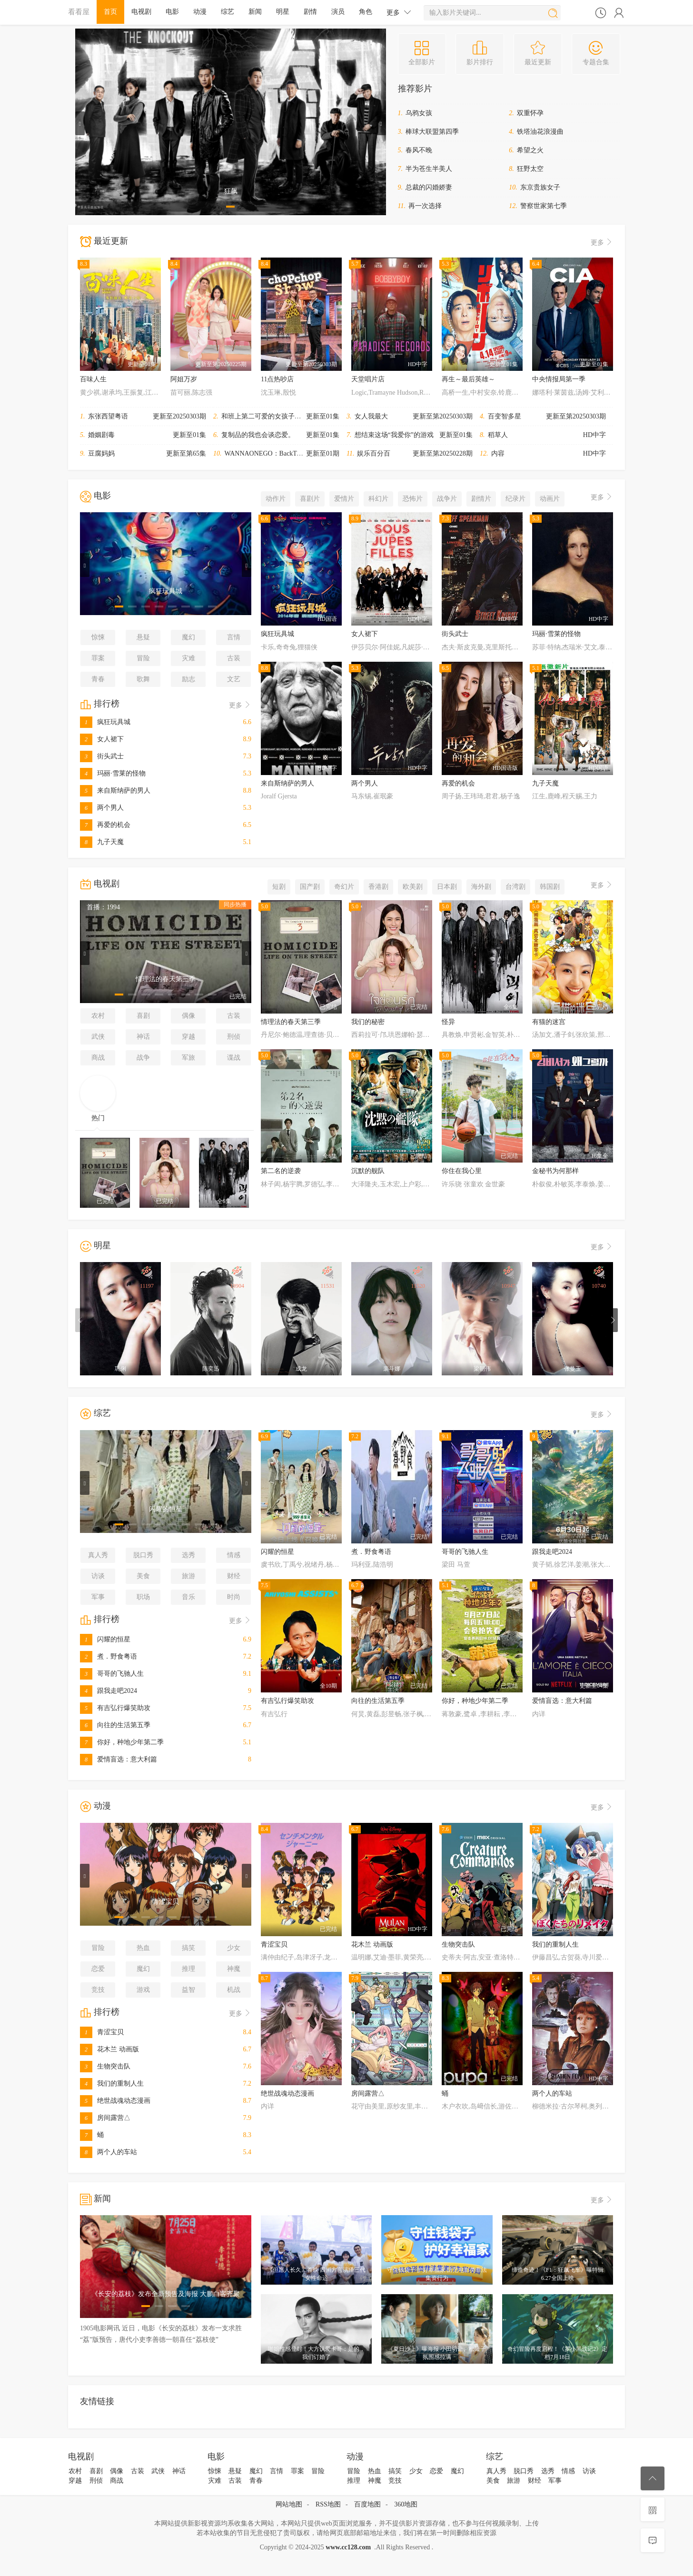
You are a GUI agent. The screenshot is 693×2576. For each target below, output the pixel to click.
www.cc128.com (348, 2547)
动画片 (550, 498)
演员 (338, 11)
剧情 (310, 11)
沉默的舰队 (368, 1170)
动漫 (200, 11)
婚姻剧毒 (101, 434)
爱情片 (344, 498)
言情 (233, 637)
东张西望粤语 (108, 416)
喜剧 (143, 1015)
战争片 (447, 498)
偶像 (188, 1015)
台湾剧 (515, 886)
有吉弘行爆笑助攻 (115, 1707)
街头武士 (102, 756)
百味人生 (93, 379)
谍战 (233, 1057)
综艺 (227, 11)
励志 (188, 679)
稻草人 (498, 434)
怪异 (448, 1021)
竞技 (98, 1989)
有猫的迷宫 (548, 1021)
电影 (172, 11)
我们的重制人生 (112, 2083)
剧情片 (481, 498)
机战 (233, 1989)
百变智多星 (504, 416)
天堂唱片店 (368, 379)
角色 (365, 11)
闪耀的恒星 (105, 1639)
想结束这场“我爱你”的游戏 (394, 434)
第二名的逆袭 (281, 1170)
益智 (188, 1989)
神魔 (233, 1968)
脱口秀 (143, 1555)
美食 (143, 1576)
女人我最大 (371, 416)
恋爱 (98, 1968)
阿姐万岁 (183, 379)
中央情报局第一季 (558, 379)
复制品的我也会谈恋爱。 (258, 434)
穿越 (188, 1036)
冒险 (143, 658)
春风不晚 (419, 150)
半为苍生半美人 (429, 168)
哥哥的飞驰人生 (112, 1673)
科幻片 (378, 498)
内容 (498, 453)
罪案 (98, 658)
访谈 (98, 1576)
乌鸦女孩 (419, 113)
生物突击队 (105, 2066)
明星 (282, 11)
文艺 (233, 679)
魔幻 (188, 637)
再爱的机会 (105, 824)
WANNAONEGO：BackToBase (269, 453)
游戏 (143, 1989)
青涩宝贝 (102, 2032)
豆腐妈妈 (101, 453)
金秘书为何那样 (555, 1170)
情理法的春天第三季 (291, 1021)
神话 (143, 1036)
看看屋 (78, 12)
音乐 (188, 1597)
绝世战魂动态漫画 (115, 2100)
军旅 (188, 1057)
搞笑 (188, 1947)
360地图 (405, 2504)
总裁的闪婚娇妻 (429, 187)
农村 (98, 1015)
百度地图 (367, 2504)
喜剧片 (310, 498)
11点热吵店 (277, 379)
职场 (143, 1597)
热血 (143, 1947)
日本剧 (447, 886)
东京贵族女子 (540, 187)
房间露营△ (105, 2117)
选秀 (188, 1555)
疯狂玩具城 (105, 722)
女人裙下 (102, 739)
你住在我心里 (462, 1170)
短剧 (279, 886)
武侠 (98, 1036)
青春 (98, 679)
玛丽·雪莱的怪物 (113, 773)
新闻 (255, 11)
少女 (233, 1947)
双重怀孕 (530, 113)
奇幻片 (344, 886)
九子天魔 (102, 841)
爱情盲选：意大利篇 (118, 1759)
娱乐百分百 (373, 453)
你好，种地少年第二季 (122, 1742)
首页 (110, 11)
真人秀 (98, 1555)
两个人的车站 (108, 2152)
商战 (98, 1057)
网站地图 (289, 2504)
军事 (98, 1597)
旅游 (188, 1576)
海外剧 (481, 886)
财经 (233, 1576)
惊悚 (98, 637)
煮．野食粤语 (108, 1656)
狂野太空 (530, 168)
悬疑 (143, 637)
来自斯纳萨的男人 (115, 790)
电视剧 (141, 11)
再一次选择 (425, 205)
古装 (233, 658)
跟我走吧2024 (108, 1690)
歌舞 (143, 679)
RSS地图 (328, 2504)
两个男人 (102, 807)
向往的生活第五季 (115, 1725)
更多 (398, 12)
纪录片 (515, 498)
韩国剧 (550, 886)
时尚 (233, 1597)
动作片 (276, 498)
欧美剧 (413, 886)
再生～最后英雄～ (468, 379)
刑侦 (233, 1036)
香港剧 (378, 886)
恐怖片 (413, 498)
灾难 (188, 658)
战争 (143, 1057)
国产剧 (310, 886)
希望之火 (530, 150)
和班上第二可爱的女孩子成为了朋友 (274, 416)
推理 (188, 1968)
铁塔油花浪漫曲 (540, 131)
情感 (233, 1555)
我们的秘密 (368, 1021)
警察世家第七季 (543, 205)
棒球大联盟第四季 (432, 131)
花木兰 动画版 (109, 2049)
